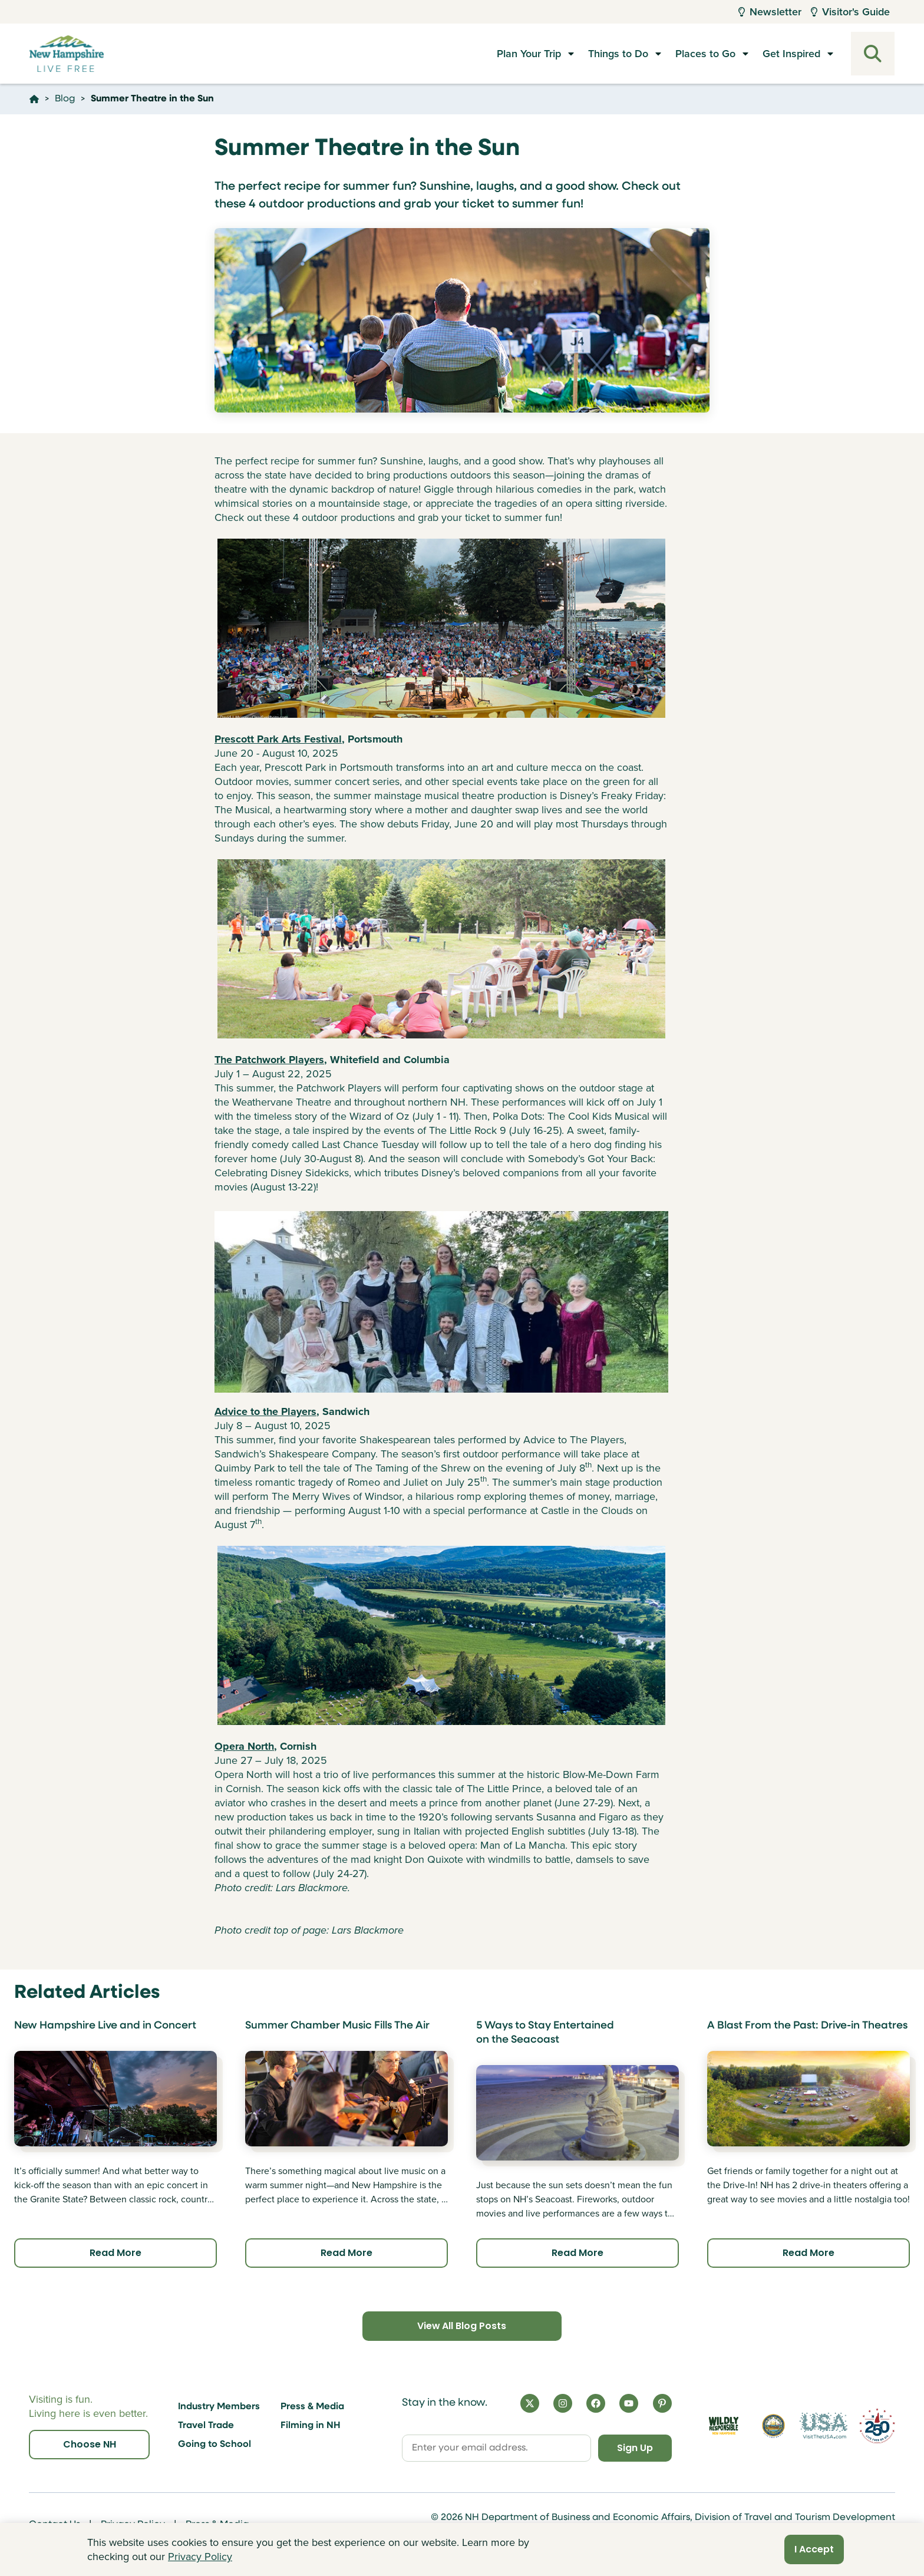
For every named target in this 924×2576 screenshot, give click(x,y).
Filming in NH (310, 2425)
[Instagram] (562, 2403)
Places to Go (705, 53)
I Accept (814, 2549)
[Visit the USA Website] (823, 2426)
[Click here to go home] (34, 99)
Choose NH (89, 2444)
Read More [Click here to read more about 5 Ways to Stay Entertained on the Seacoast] (577, 2253)
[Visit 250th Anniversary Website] (877, 2425)
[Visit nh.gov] (773, 2426)
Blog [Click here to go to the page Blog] (65, 99)
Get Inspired (791, 53)
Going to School (214, 2444)
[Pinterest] (662, 2403)
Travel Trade (206, 2425)
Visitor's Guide (850, 11)
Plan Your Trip (529, 53)
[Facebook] (595, 2403)
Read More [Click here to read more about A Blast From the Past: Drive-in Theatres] (808, 2253)
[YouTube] (628, 2403)
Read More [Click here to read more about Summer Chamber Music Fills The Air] (346, 2253)
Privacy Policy (200, 2556)
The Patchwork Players (269, 1059)
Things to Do (618, 53)
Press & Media (312, 2407)
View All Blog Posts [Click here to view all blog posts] (462, 2326)
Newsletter (769, 11)
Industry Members (219, 2407)
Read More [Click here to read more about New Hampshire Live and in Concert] (115, 2253)
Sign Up (635, 2448)
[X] (529, 2403)
